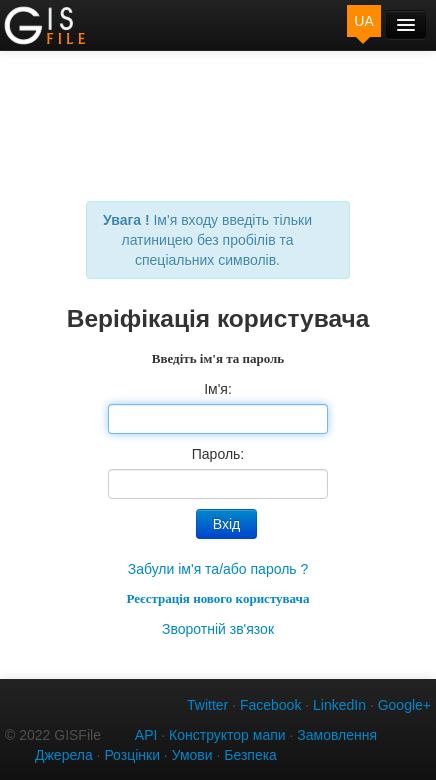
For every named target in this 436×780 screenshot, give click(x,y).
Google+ (404, 705)
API (146, 735)
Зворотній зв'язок (218, 629)
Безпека (250, 755)
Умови (192, 755)
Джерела (64, 755)
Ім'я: (218, 389)
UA (363, 21)
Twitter (207, 705)
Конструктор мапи (227, 735)
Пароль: (218, 454)
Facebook (270, 705)
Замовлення (337, 735)
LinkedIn (339, 705)
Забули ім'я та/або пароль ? (218, 569)
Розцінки (132, 755)
